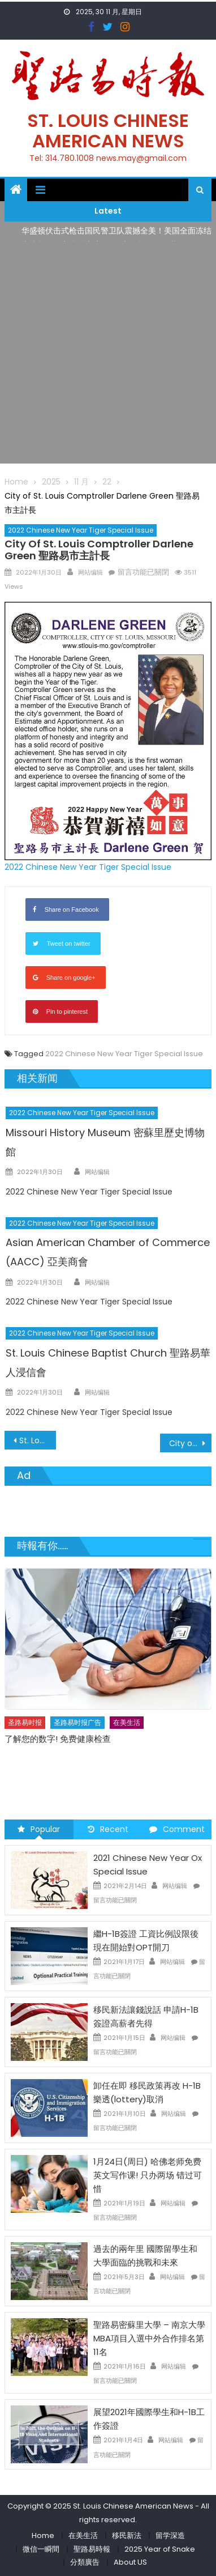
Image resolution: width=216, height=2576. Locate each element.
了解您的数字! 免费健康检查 (58, 1738)
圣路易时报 (25, 1722)
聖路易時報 (92, 2549)
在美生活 (126, 1722)
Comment (177, 1829)
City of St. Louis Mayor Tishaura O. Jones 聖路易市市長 (190, 1443)
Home (43, 2535)
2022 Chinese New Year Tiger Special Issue (80, 530)
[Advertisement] (108, 355)
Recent (108, 1829)
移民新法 (126, 2535)
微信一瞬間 (41, 2549)
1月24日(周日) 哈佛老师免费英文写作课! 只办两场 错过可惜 (147, 2175)
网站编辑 (90, 572)
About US (130, 2562)
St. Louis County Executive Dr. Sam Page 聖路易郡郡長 (38, 1440)
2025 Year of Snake (159, 2549)
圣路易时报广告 (77, 1722)
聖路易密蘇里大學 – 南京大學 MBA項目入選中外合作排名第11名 (149, 2338)
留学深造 (170, 2535)
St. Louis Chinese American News (108, 131)
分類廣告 (85, 2562)
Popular (39, 1829)
